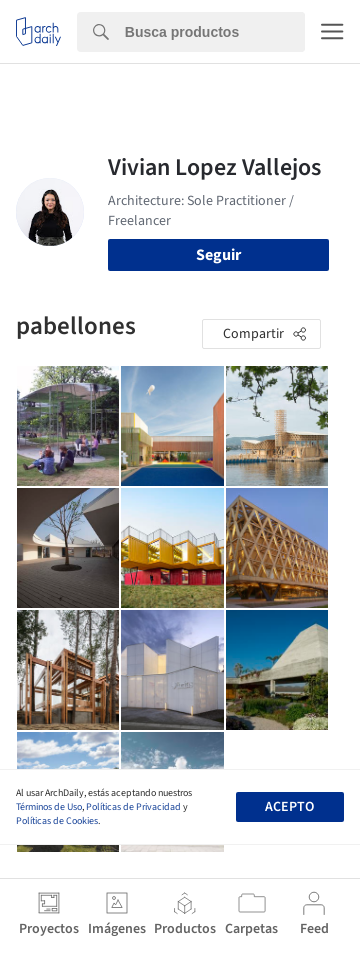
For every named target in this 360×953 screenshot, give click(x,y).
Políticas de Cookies (57, 821)
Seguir (218, 255)
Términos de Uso (49, 807)
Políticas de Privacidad (133, 807)
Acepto (289, 807)
